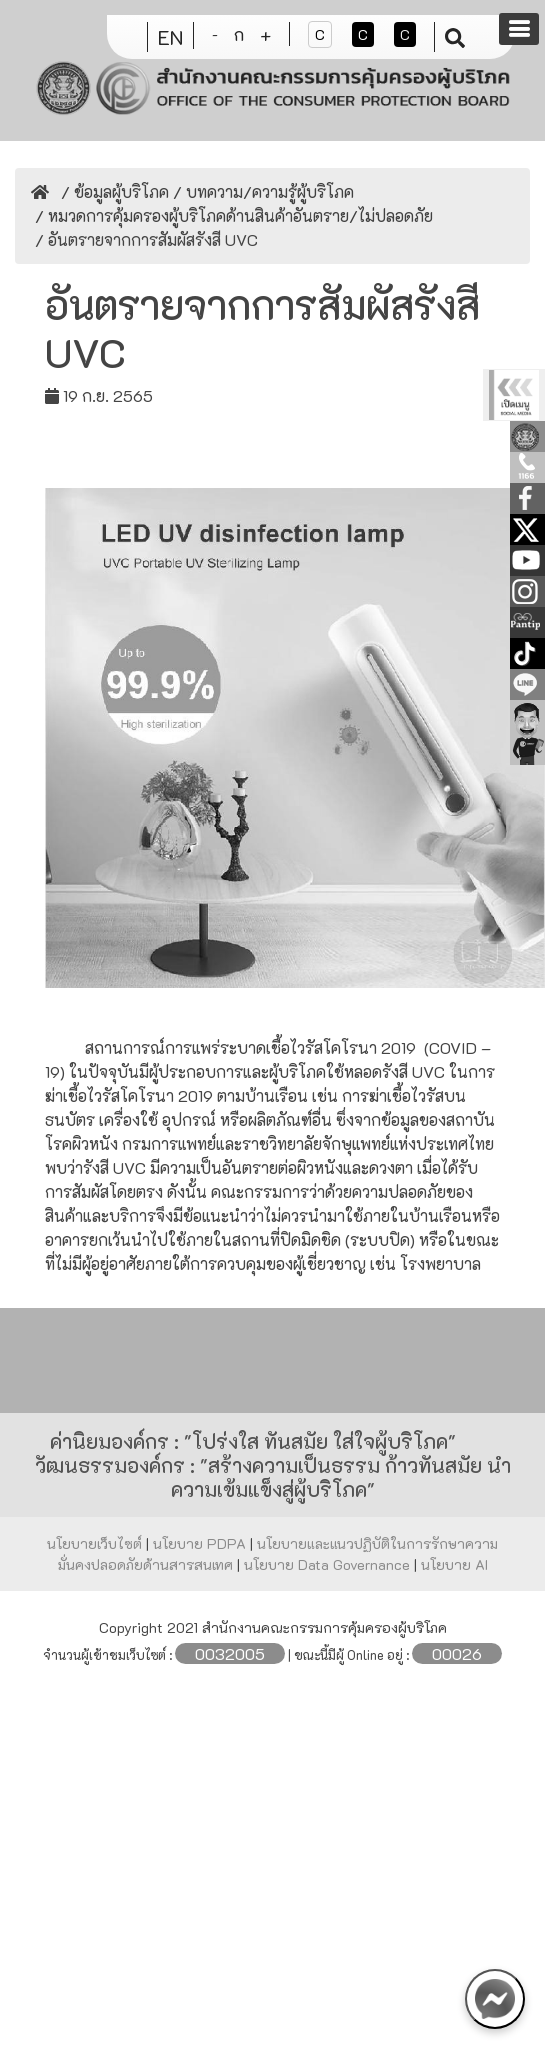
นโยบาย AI (454, 1564)
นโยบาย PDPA (201, 1543)
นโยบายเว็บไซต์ (96, 1543)
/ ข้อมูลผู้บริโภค (113, 191)
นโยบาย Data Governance (329, 1564)
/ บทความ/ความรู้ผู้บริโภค (261, 191)
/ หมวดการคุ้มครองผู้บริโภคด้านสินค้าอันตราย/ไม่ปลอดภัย (232, 215)
